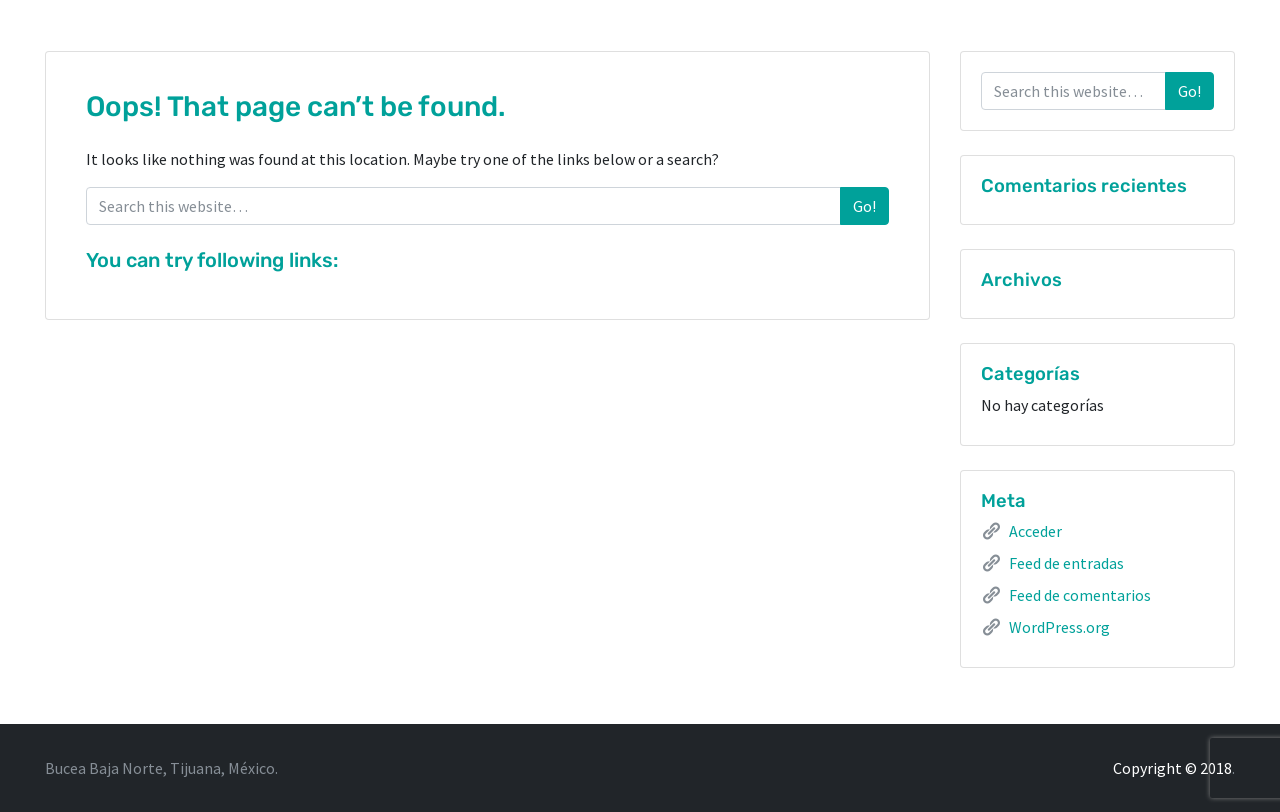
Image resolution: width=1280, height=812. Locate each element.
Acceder (1035, 531)
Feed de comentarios (1080, 595)
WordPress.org (1059, 627)
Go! (864, 206)
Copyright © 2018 (1172, 768)
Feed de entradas (1066, 563)
